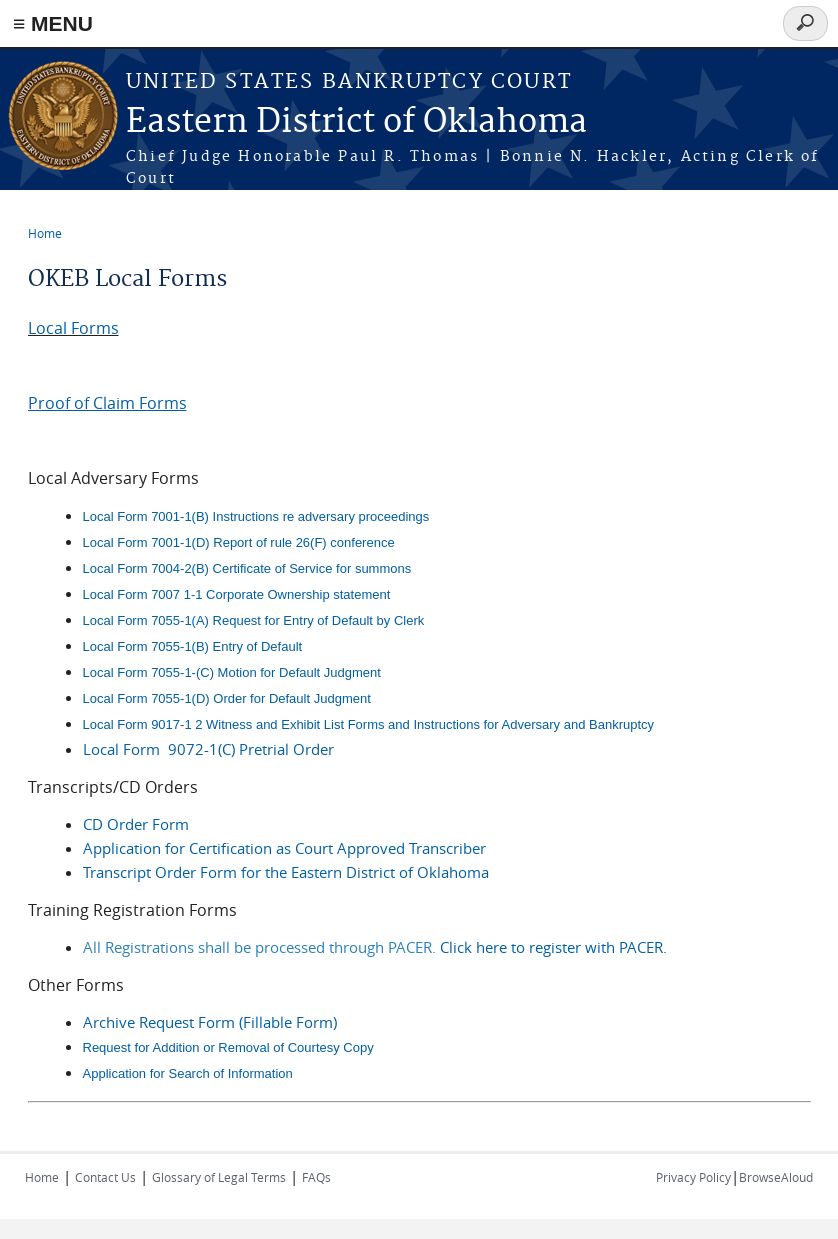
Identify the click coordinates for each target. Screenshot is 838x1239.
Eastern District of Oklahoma (356, 122)
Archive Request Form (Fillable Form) (210, 1022)
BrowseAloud (776, 1177)
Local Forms (73, 328)
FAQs (316, 1177)
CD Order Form (136, 824)
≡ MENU (53, 23)
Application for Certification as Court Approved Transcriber (284, 848)
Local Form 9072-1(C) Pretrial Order (208, 749)
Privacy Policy (693, 1177)
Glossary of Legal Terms (219, 1177)
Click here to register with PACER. (553, 947)
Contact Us (105, 1177)
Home (45, 233)
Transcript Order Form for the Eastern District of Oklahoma (286, 872)
